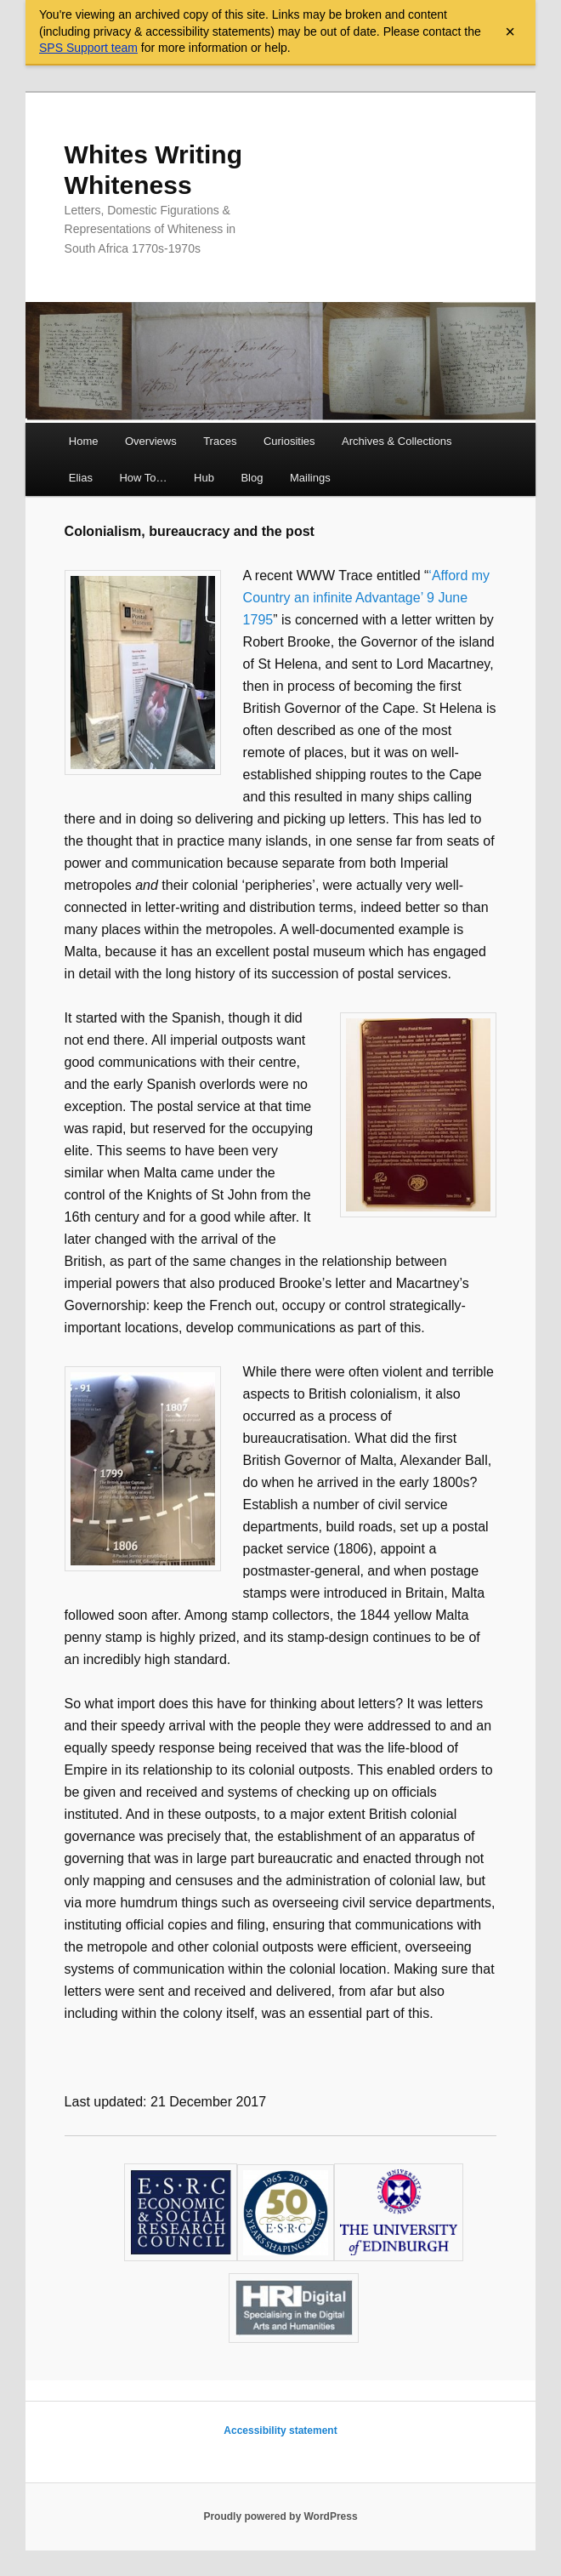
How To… (143, 477)
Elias (81, 477)
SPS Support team (88, 47)
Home (84, 441)
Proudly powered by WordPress (280, 2516)
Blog (252, 477)
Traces (219, 441)
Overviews (151, 441)
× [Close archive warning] (510, 31)
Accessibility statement (280, 2430)
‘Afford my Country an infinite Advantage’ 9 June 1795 (366, 597)
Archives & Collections (396, 441)
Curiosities (289, 441)
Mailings (310, 477)
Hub (204, 477)
